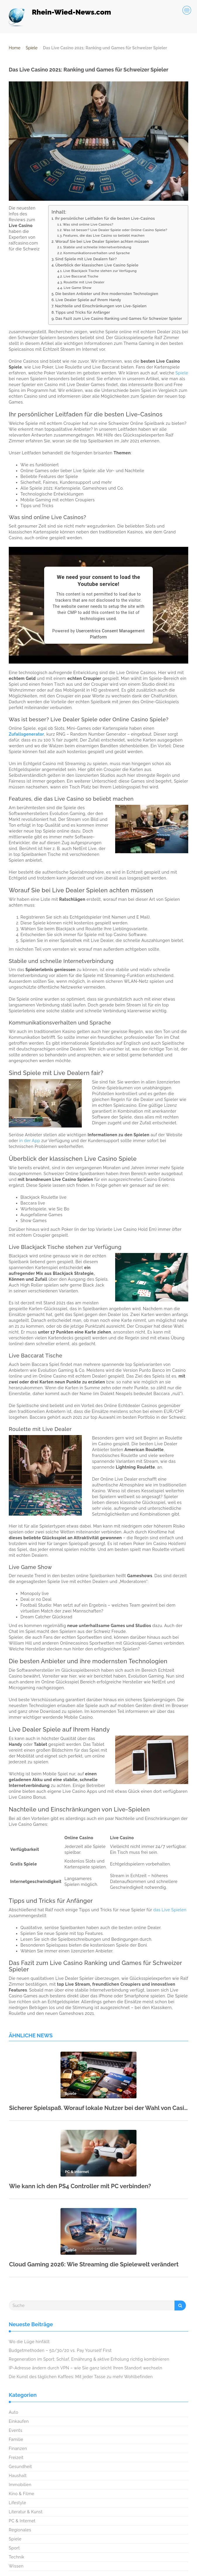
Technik (16, 2557)
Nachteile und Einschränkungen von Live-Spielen (100, 306)
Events (15, 2430)
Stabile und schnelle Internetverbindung (97, 247)
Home (14, 48)
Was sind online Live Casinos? (88, 224)
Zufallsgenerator (26, 734)
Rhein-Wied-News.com (71, 12)
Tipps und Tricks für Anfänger (83, 312)
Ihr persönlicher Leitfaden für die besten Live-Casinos (105, 218)
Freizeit (16, 2457)
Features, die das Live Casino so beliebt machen (103, 235)
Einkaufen (19, 2421)
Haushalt (18, 2475)
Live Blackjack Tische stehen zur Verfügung (99, 271)
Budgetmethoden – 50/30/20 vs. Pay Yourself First (60, 2350)
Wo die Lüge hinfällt (29, 2341)
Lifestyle (17, 2502)
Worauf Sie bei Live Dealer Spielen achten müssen (102, 241)
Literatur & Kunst (26, 2511)
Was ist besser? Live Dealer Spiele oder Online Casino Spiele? (115, 230)
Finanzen (18, 2448)
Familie (16, 2439)
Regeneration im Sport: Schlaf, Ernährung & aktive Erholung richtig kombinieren (89, 2359)
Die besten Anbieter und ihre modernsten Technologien (106, 294)
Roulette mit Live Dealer (83, 282)
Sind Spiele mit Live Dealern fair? (86, 259)
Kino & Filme (21, 2493)
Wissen (16, 2566)
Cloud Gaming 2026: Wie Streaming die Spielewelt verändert (94, 2264)
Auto (13, 2412)
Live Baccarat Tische (80, 276)
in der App (29, 1140)
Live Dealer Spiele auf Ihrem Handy (88, 300)
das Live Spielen (169, 1909)
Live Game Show (78, 288)
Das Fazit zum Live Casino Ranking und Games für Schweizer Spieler (119, 318)
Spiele (31, 48)
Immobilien (20, 2484)
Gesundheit (20, 2466)
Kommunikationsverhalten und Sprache (96, 253)
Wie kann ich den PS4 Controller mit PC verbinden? (80, 2186)
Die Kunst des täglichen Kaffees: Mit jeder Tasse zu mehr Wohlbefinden (81, 2376)
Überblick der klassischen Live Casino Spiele (96, 265)
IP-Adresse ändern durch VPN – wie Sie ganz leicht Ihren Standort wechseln (85, 2368)
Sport (14, 2548)
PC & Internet (22, 2521)
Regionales (20, 2530)
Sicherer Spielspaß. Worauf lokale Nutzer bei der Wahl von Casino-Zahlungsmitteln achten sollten (98, 2107)
